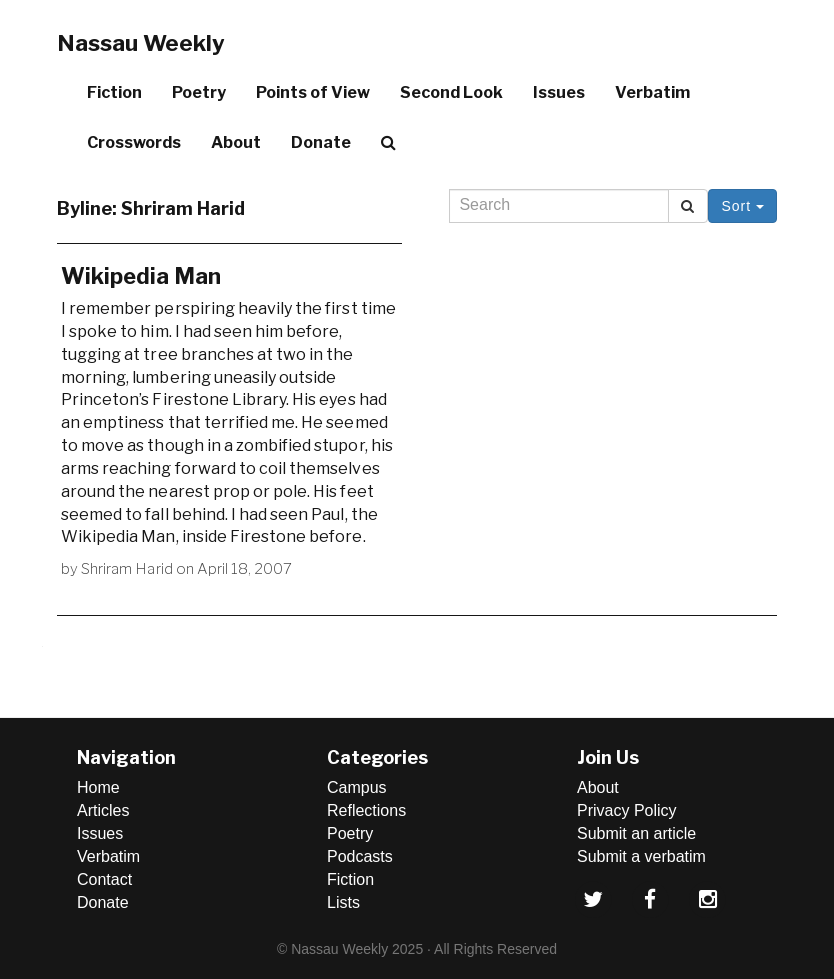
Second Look (451, 92)
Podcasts (360, 856)
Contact (104, 879)
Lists (343, 902)
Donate (321, 142)
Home (98, 787)
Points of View (313, 92)
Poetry (199, 92)
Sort (742, 206)
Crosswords (134, 142)
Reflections (366, 810)
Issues (559, 92)
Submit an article (636, 833)
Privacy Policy (627, 810)
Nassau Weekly (141, 43)
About (236, 142)
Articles (103, 810)
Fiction (114, 92)
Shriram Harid (127, 569)
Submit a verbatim (641, 856)
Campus (357, 787)
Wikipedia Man (141, 276)
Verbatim (652, 92)
